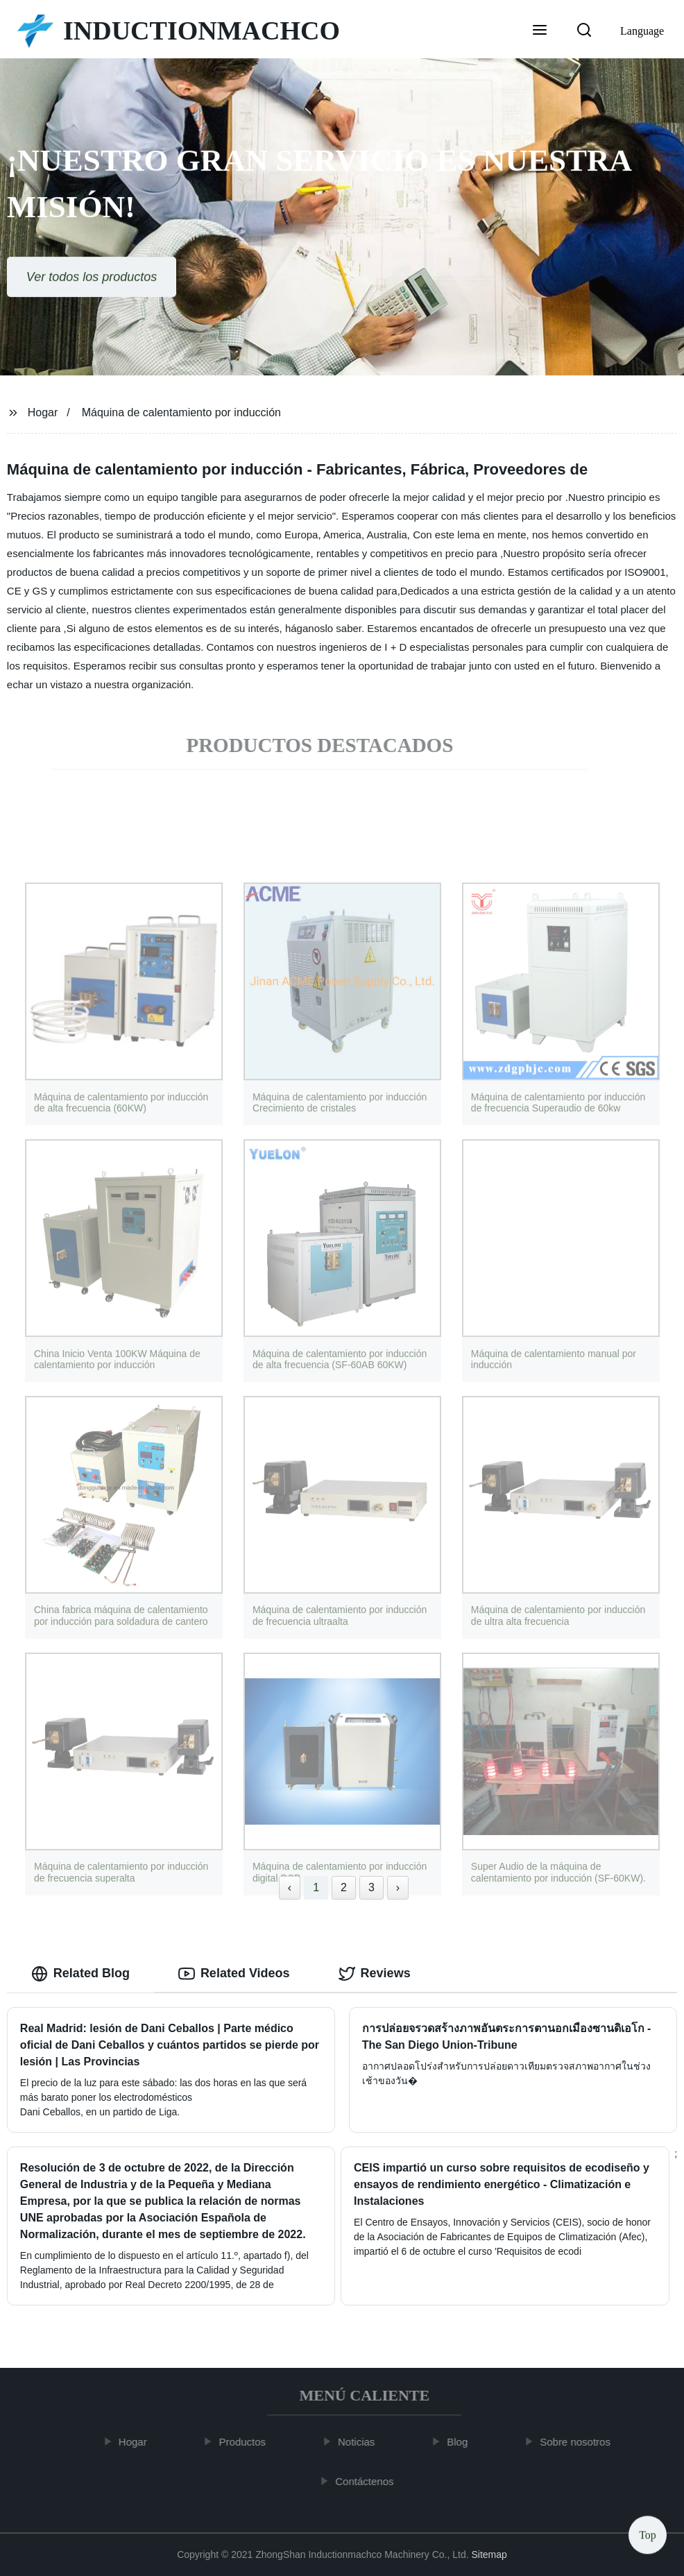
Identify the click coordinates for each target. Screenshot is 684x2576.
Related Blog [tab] (80, 1973)
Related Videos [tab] (234, 1973)
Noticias (364, 2442)
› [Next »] (398, 1887)
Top (647, 2534)
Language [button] (642, 31)
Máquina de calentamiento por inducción (181, 412)
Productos (250, 2442)
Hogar (43, 412)
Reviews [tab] (375, 1973)
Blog (465, 2442)
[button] (540, 31)
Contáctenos (372, 2481)
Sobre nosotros (583, 2442)
